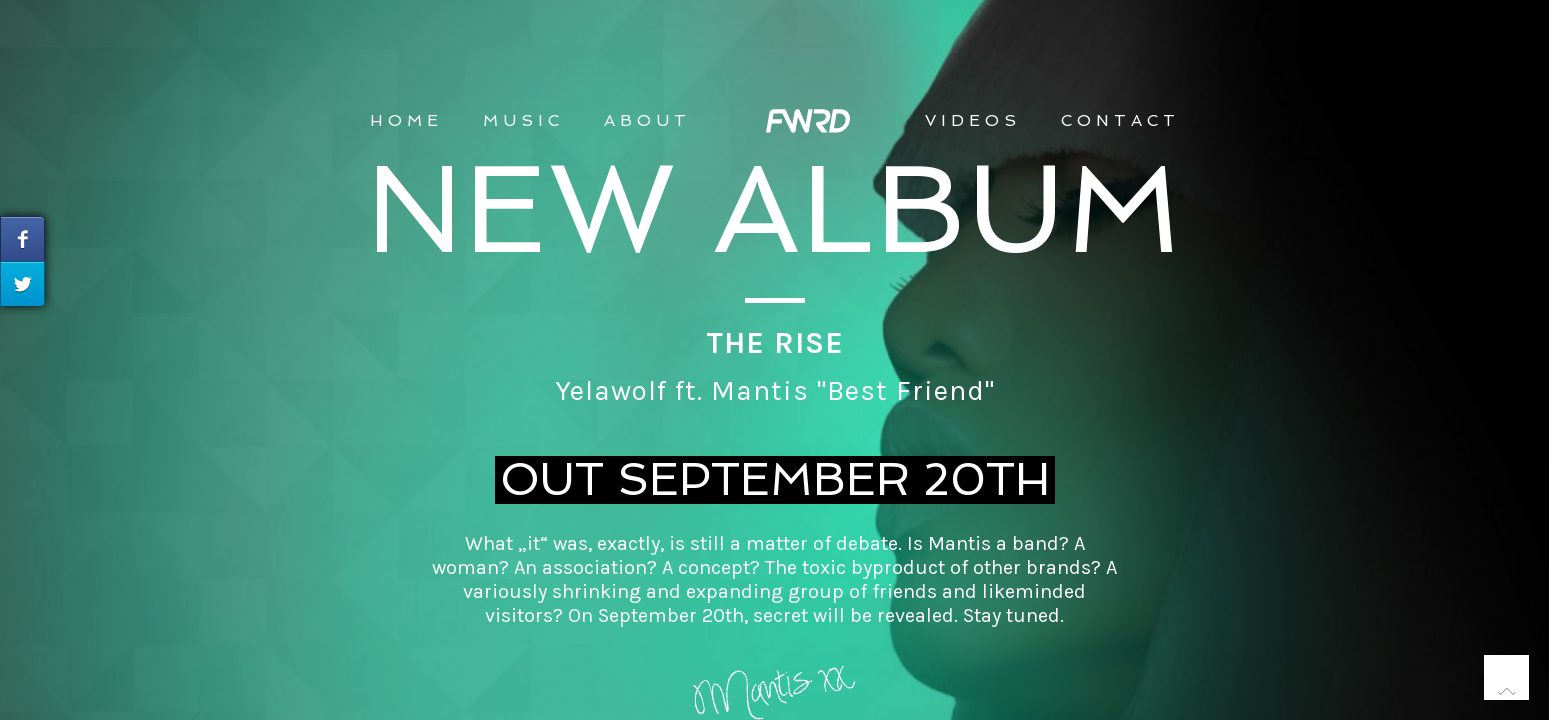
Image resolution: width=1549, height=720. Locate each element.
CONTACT (1120, 120)
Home (406, 120)
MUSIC (523, 120)
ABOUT (647, 120)
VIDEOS (973, 120)
